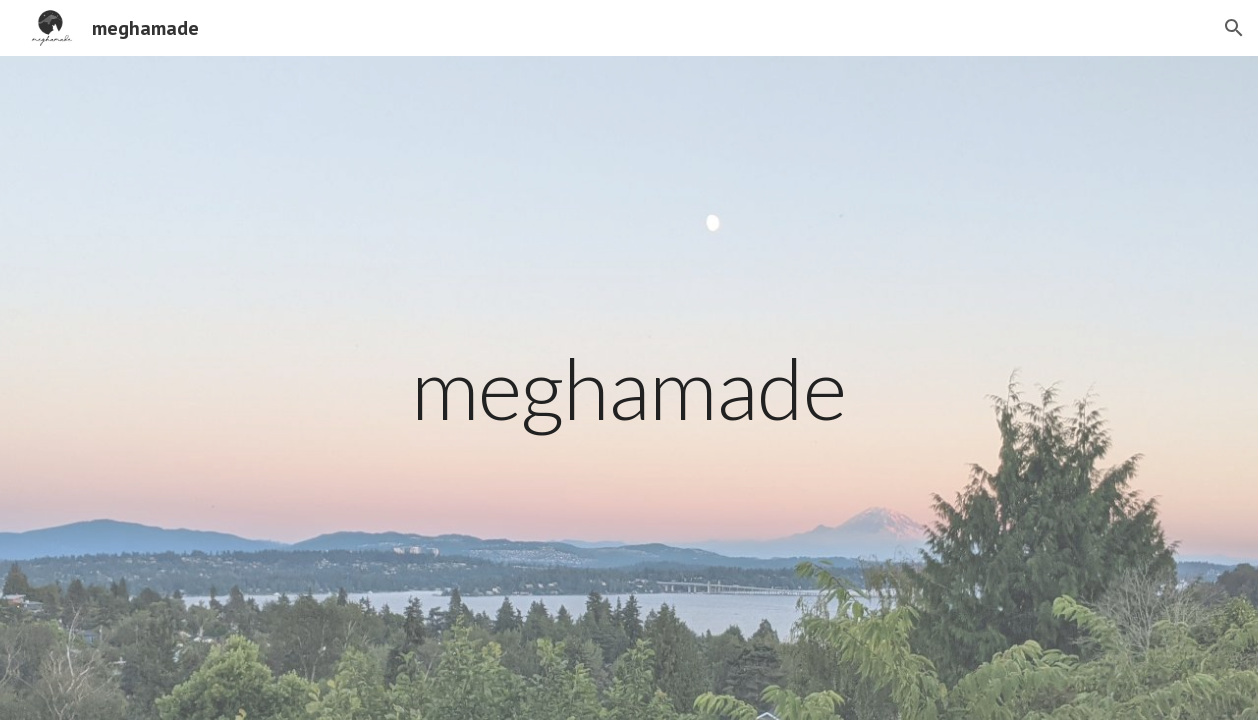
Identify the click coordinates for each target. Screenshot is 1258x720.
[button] (1234, 28)
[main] (629, 388)
